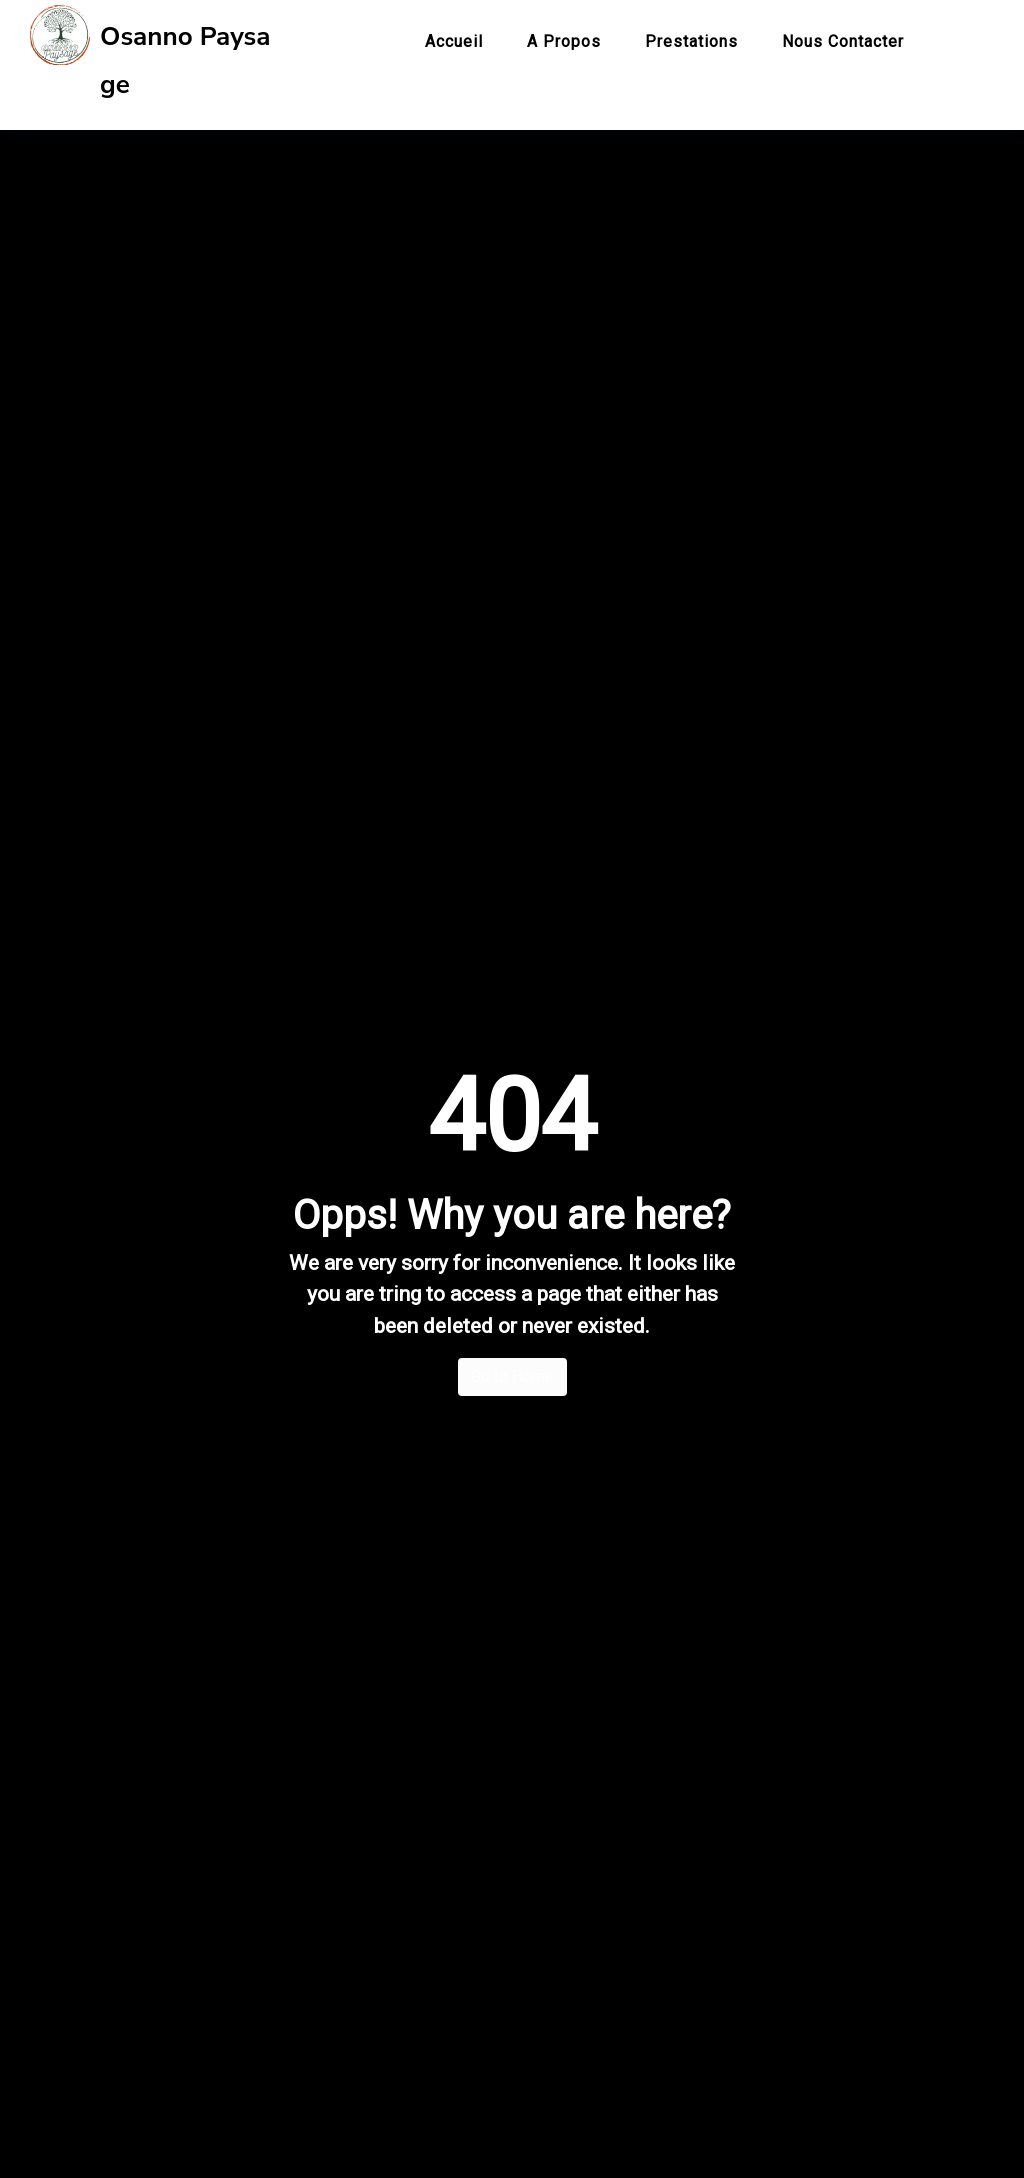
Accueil (454, 41)
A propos (564, 41)
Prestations (691, 41)
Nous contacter (843, 41)
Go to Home (512, 1366)
